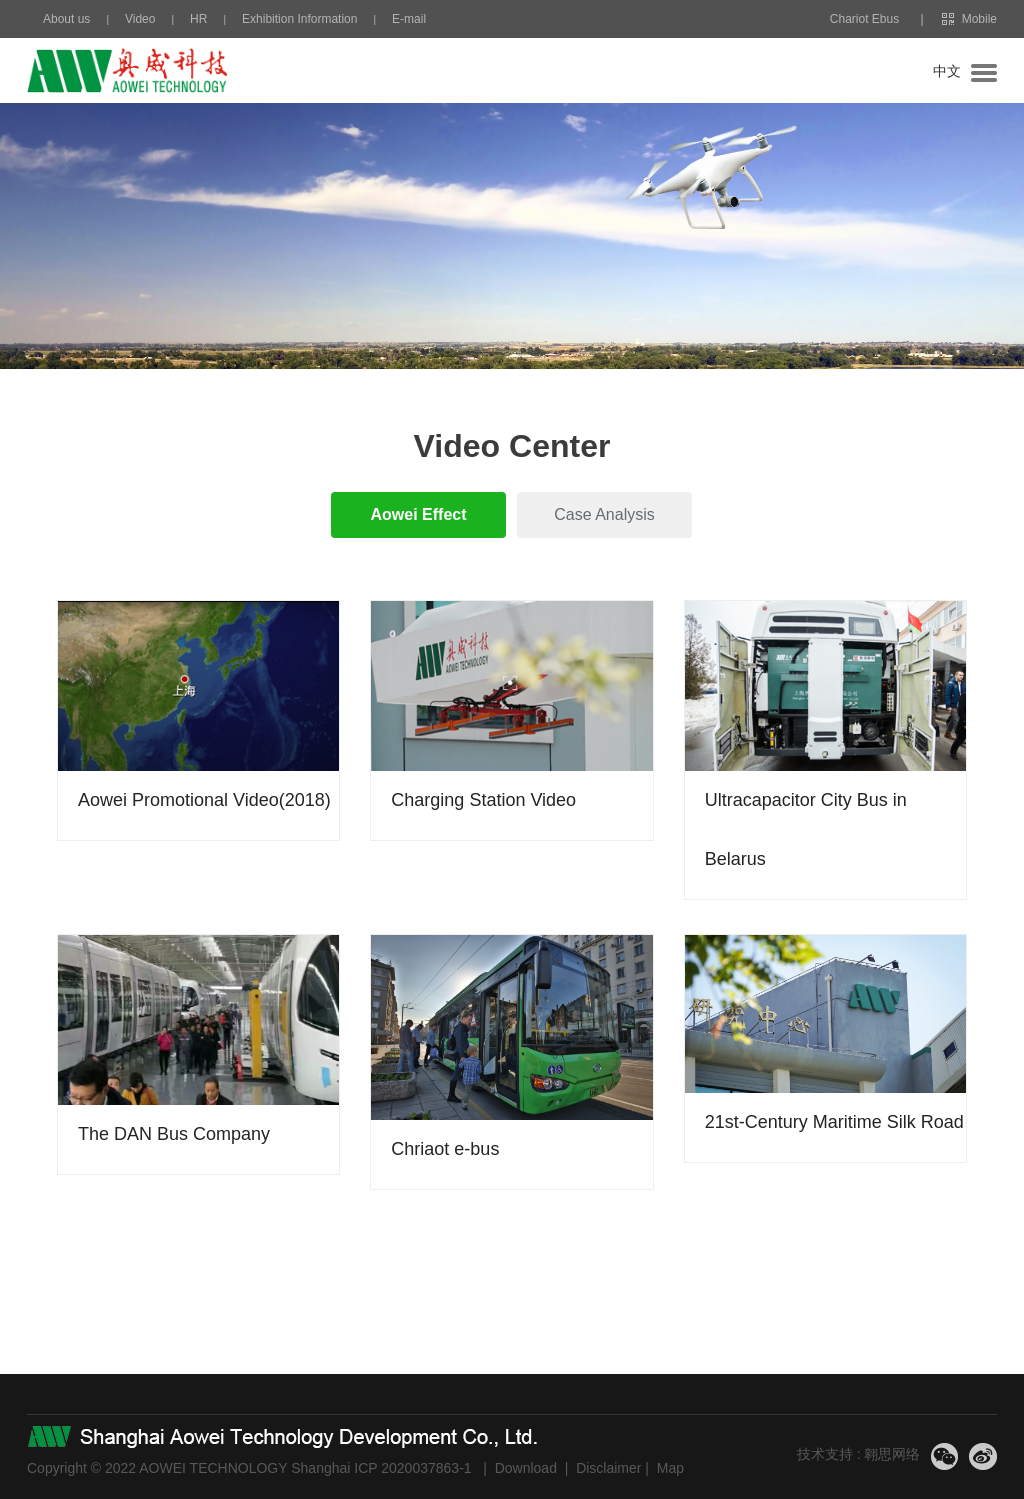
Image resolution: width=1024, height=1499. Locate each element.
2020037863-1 (426, 1468)
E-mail (409, 19)
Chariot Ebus (864, 19)
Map (670, 1468)
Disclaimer (608, 1468)
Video (140, 19)
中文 (947, 71)
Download (526, 1468)
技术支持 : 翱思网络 (859, 1454)
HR (198, 19)
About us (66, 19)
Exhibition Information (299, 19)
